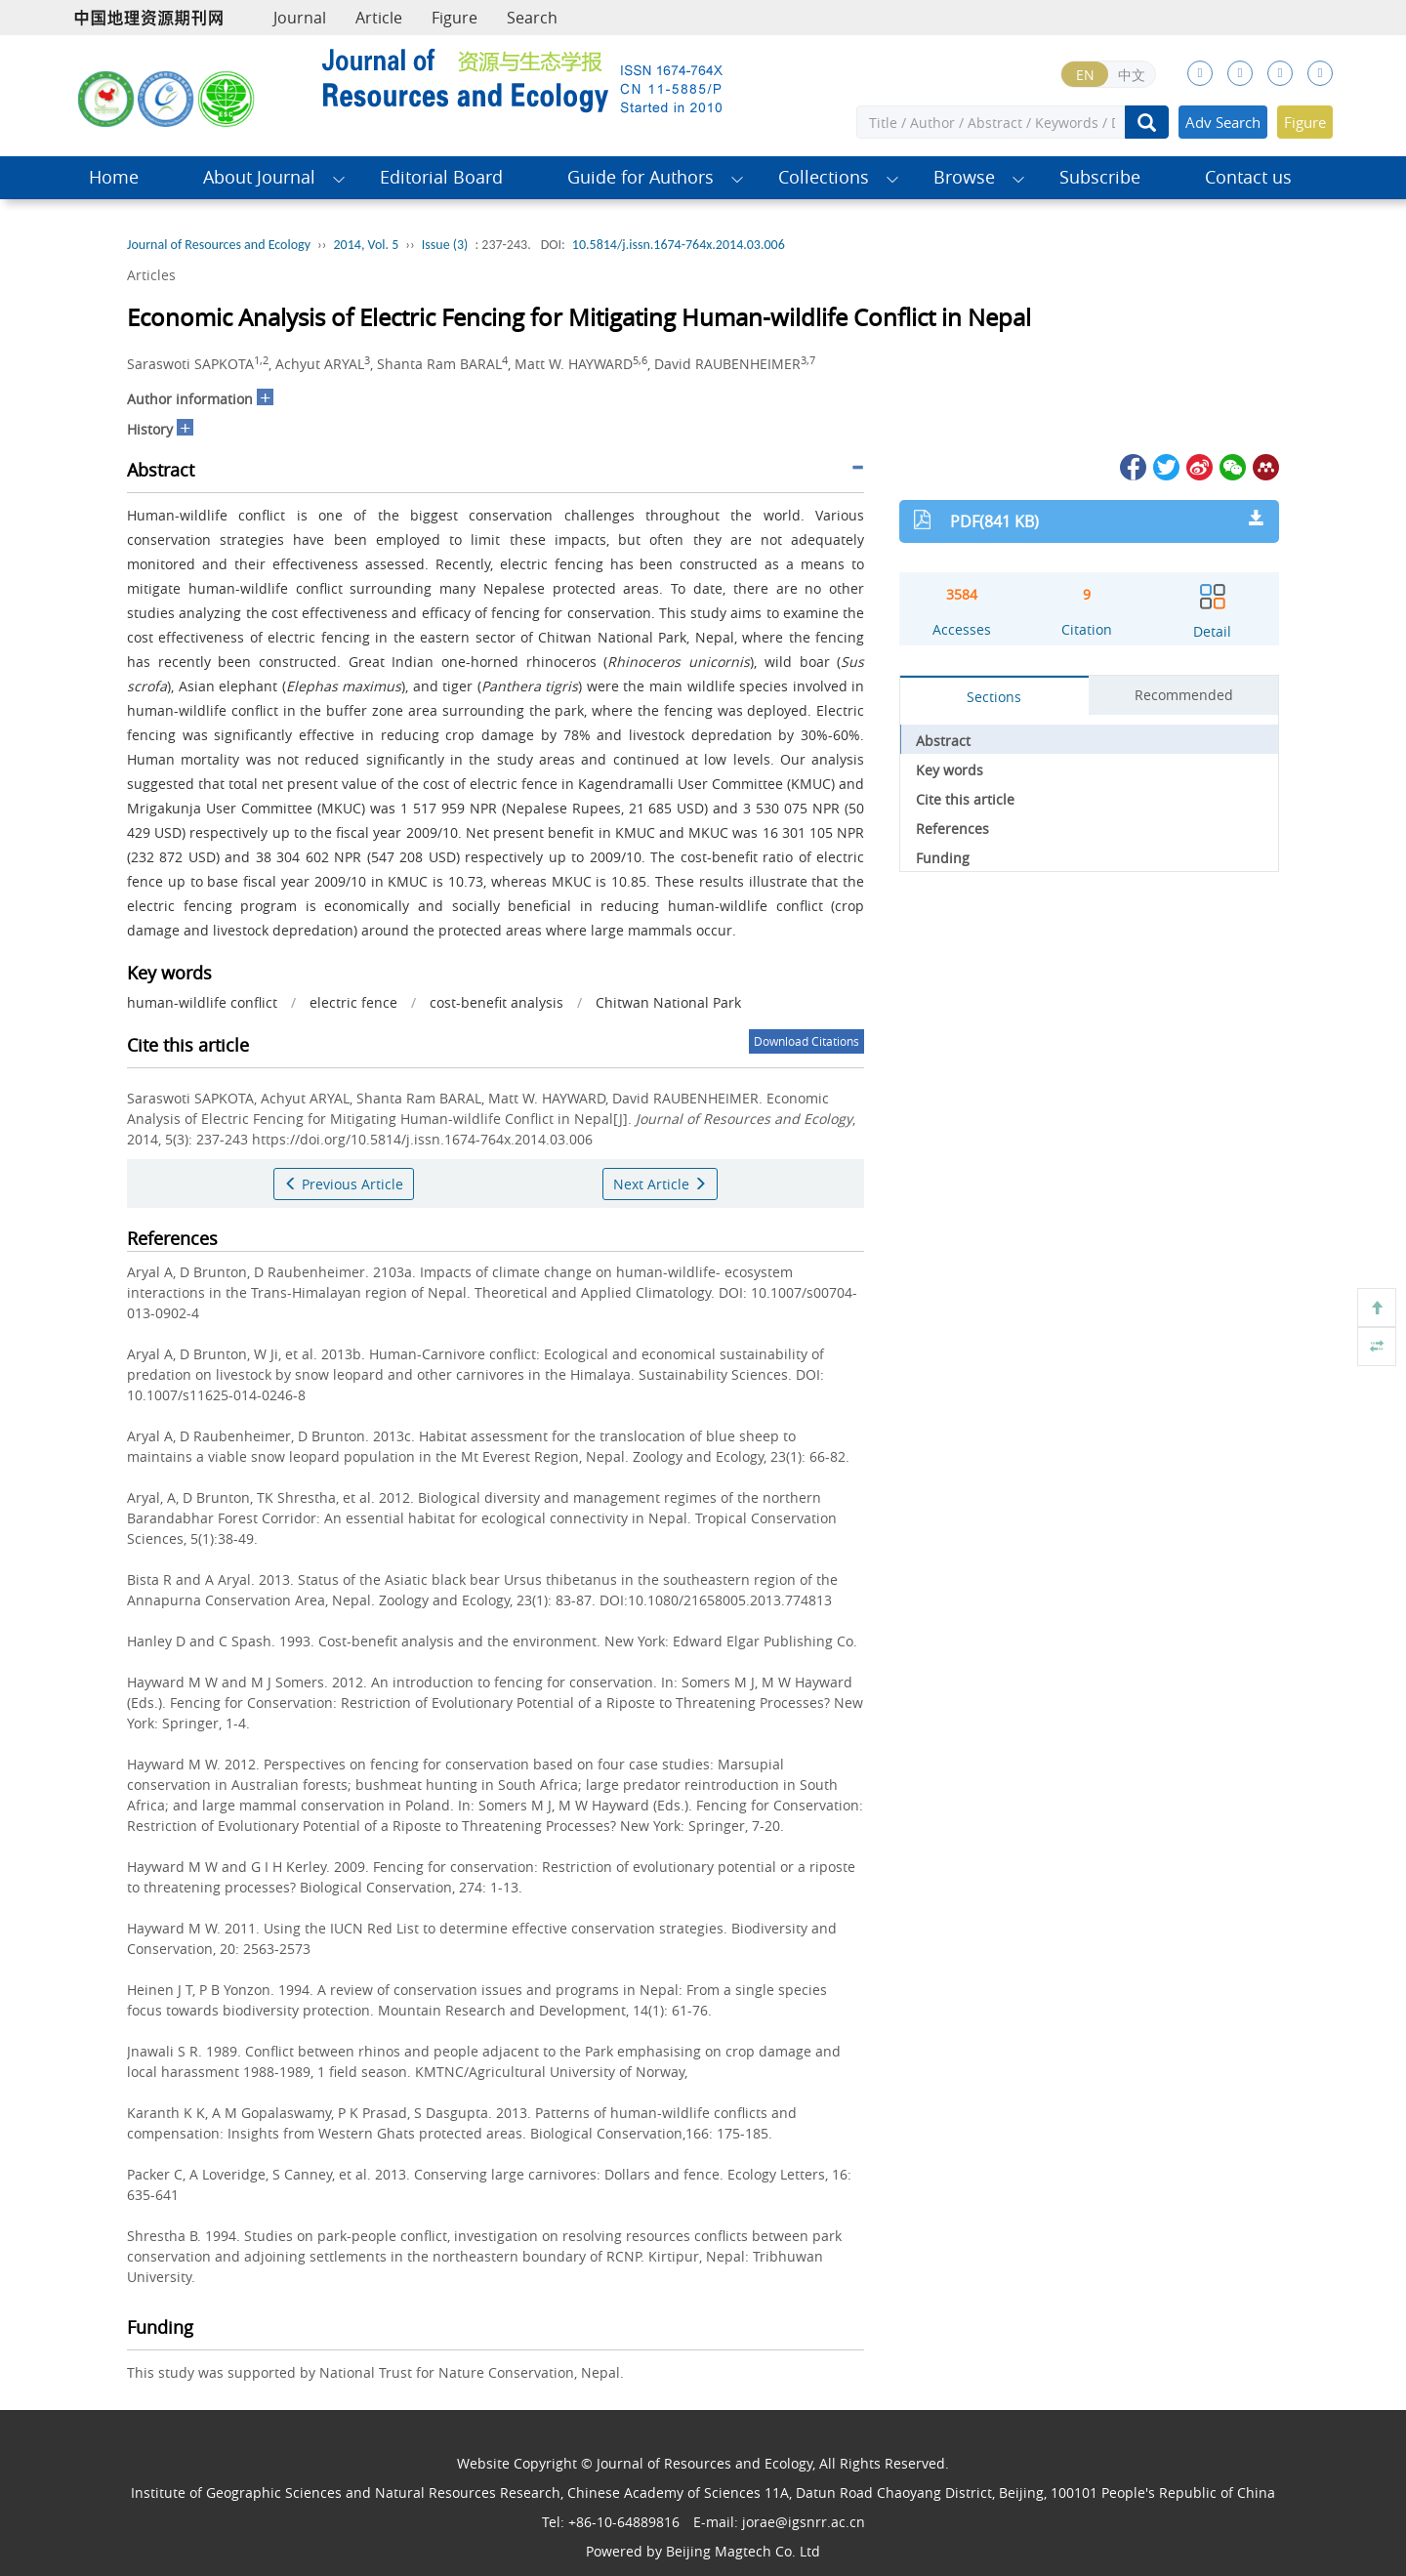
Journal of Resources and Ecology (218, 244)
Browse (964, 177)
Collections (823, 177)
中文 (1131, 74)
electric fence (353, 1002)
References (952, 828)
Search (532, 17)
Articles (151, 275)
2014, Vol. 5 (366, 244)
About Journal (259, 177)
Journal (299, 17)
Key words (949, 770)
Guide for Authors (640, 177)
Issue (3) (445, 244)
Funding (943, 858)
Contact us (1248, 177)
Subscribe (1099, 177)
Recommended (1184, 695)
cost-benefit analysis (496, 1002)
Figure (454, 17)
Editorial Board (441, 177)
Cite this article (965, 799)
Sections (994, 696)
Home (114, 177)
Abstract (943, 740)
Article (378, 17)
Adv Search (1223, 122)
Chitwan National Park (668, 1002)
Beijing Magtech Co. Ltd (743, 2551)
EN (1085, 74)
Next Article (660, 1184)
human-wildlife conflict (202, 1002)
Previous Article (343, 1184)
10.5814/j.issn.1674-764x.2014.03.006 (678, 244)
